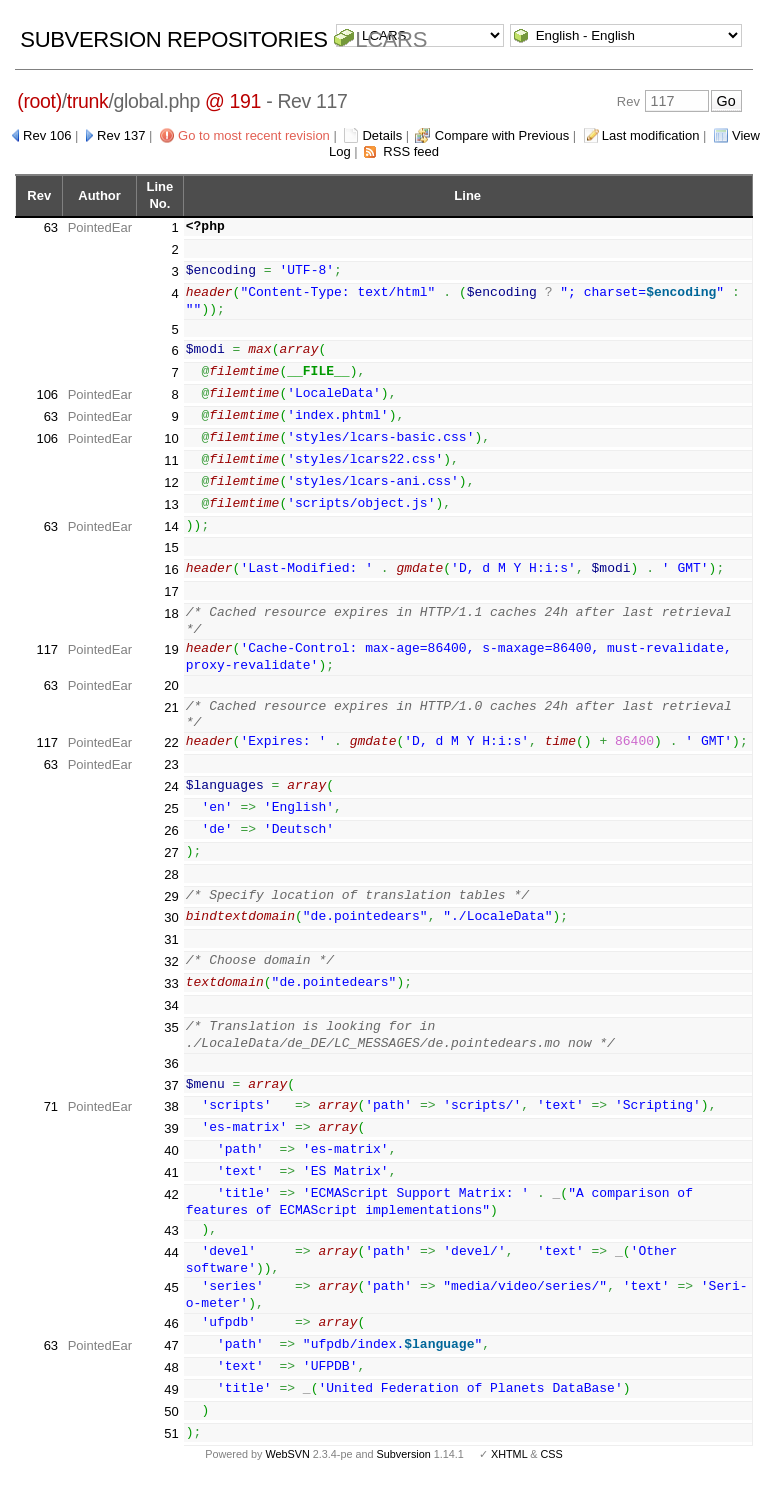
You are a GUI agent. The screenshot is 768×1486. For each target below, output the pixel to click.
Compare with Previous (502, 135)
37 (171, 1085)
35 (171, 1027)
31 (171, 939)
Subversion (404, 1454)
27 (171, 852)
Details (382, 135)
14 (171, 526)
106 (47, 394)
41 (171, 1172)
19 (171, 649)
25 (171, 808)
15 (171, 547)
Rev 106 (47, 135)
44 (171, 1252)
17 (171, 591)
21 (171, 707)
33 (171, 983)
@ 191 (233, 101)
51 (171, 1433)
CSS (552, 1454)
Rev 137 (121, 135)
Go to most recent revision (254, 135)
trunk (88, 101)
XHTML (509, 1454)
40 (171, 1150)
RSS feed (411, 151)
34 (171, 1005)
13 (171, 504)
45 (171, 1287)
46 (171, 1323)
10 (171, 438)
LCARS (391, 39)
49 (171, 1389)
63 (51, 227)
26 (171, 830)
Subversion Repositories (173, 39)
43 (171, 1230)
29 (171, 896)
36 (171, 1063)
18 (171, 613)
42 (171, 1194)
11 (171, 460)
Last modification (651, 135)
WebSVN (287, 1454)
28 (171, 874)
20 (171, 685)
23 (171, 764)
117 (47, 649)
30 (171, 917)
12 (171, 482)
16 (171, 569)
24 (171, 786)
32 (171, 961)
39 (171, 1128)
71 (51, 1106)
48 (171, 1367)
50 (171, 1411)
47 (171, 1345)
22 (171, 742)
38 (171, 1106)
